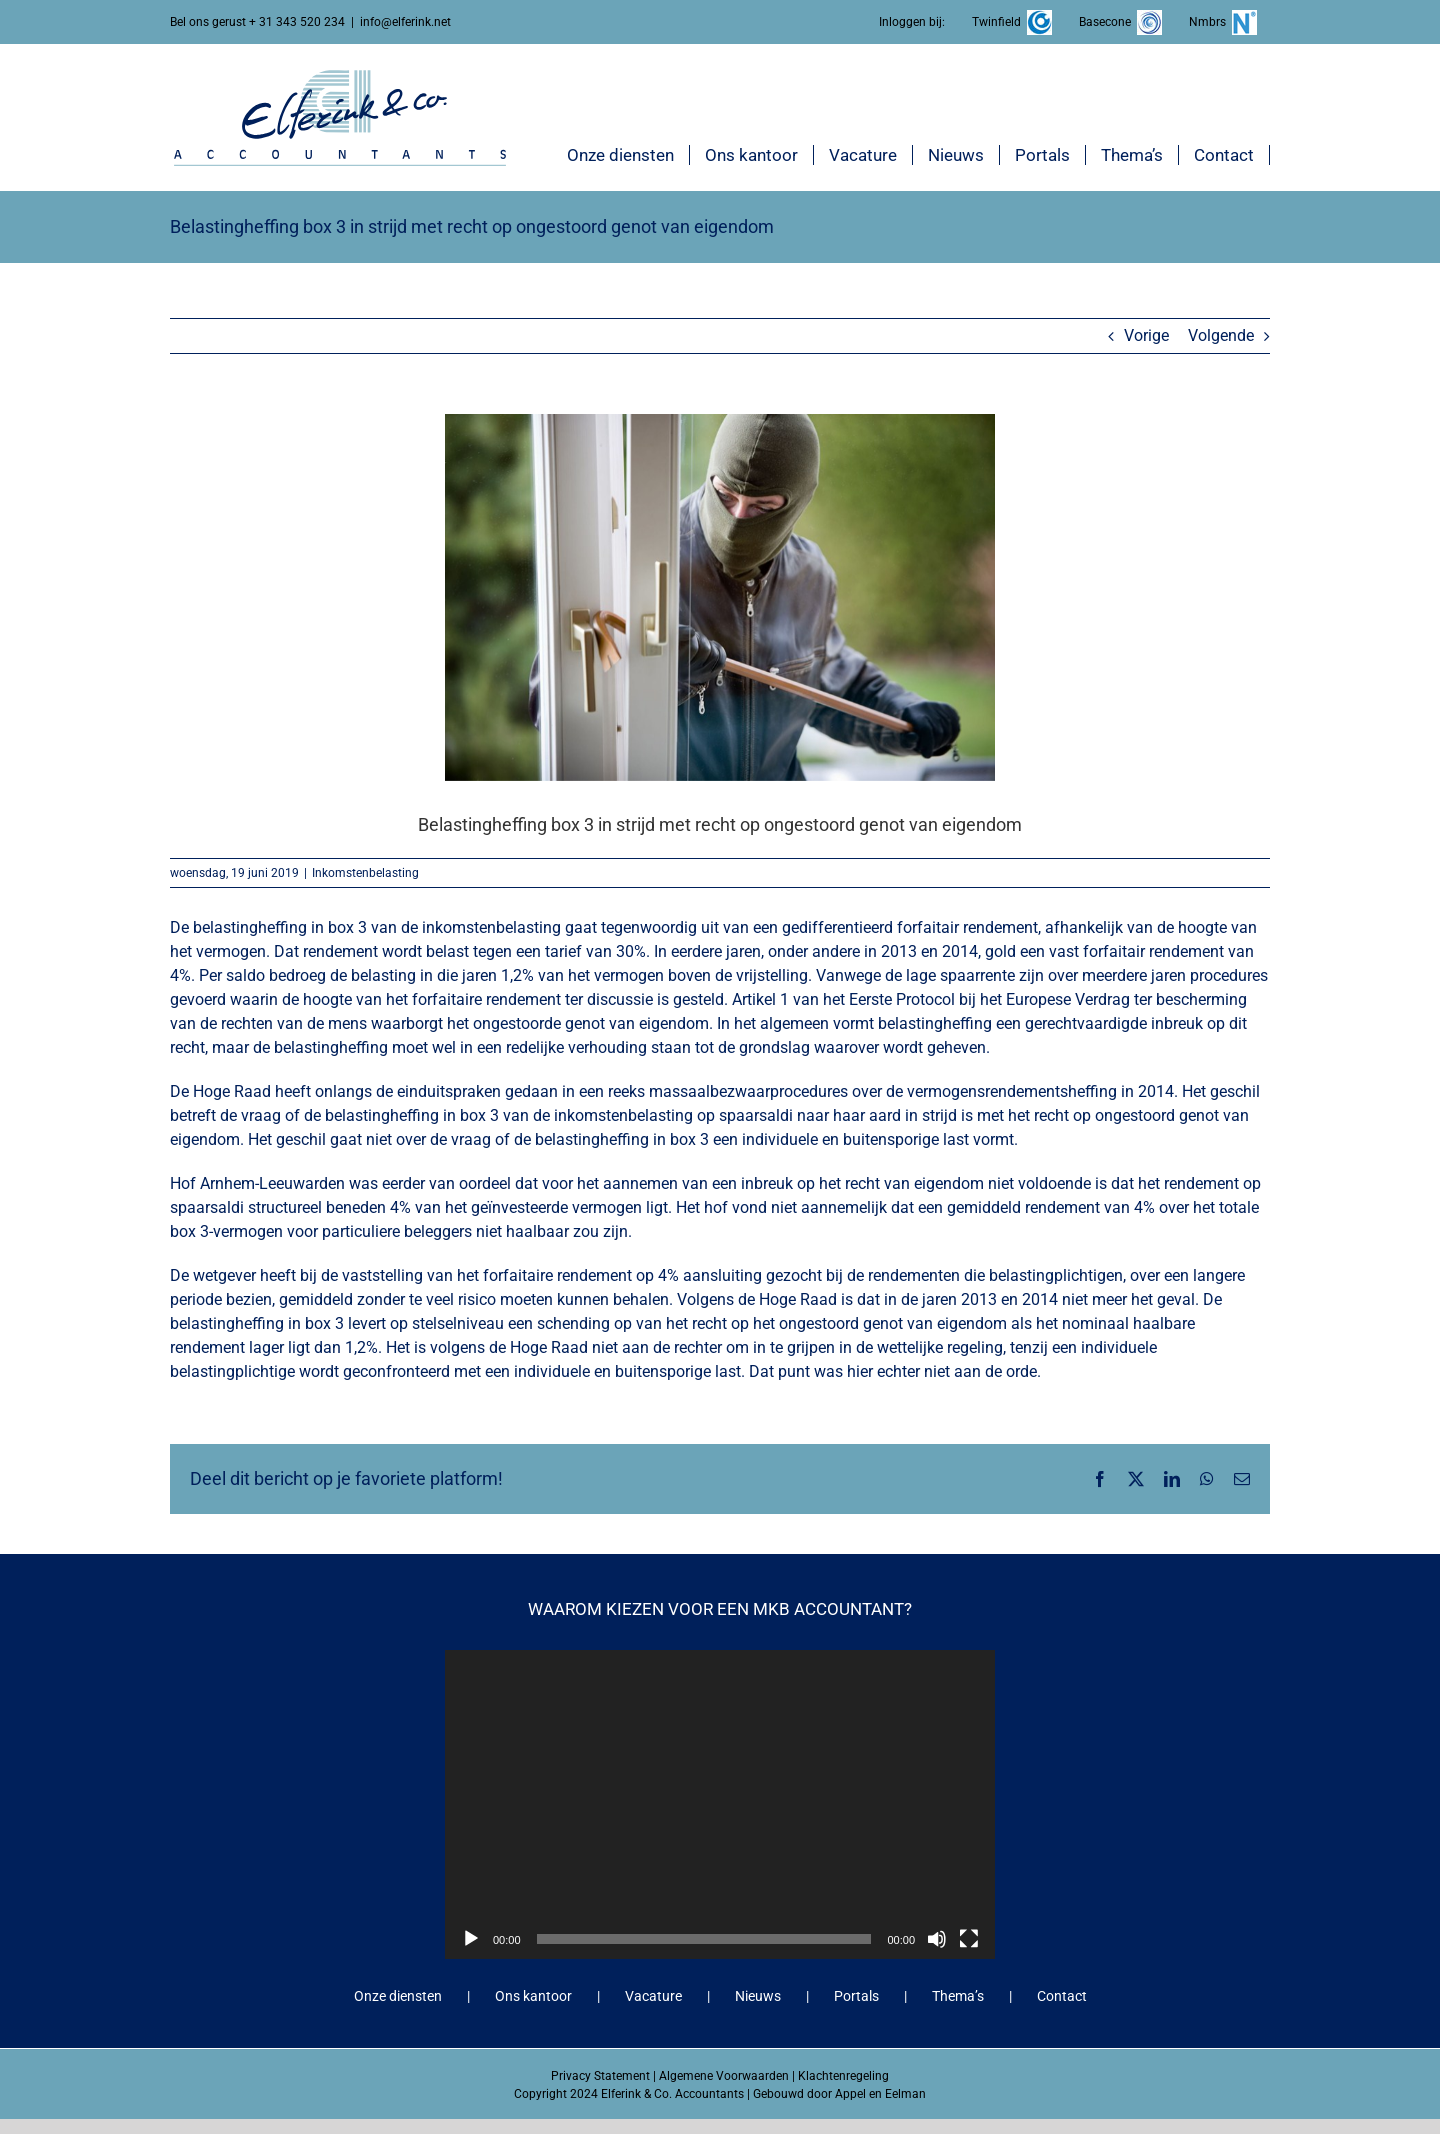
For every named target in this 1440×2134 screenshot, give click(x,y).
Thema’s (958, 1996)
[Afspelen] (471, 1939)
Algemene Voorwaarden (724, 2076)
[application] (720, 1804)
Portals (856, 1996)
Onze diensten (398, 1996)
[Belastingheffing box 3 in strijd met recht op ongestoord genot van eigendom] (720, 597)
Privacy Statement (600, 2076)
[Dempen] (937, 1939)
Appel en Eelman (880, 2094)
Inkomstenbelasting (365, 873)
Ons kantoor (533, 1996)
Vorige (1146, 335)
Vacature (653, 1996)
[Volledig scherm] (969, 1939)
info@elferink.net (405, 22)
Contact (1062, 1996)
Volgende (1221, 335)
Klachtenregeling (843, 2076)
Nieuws (758, 1996)
